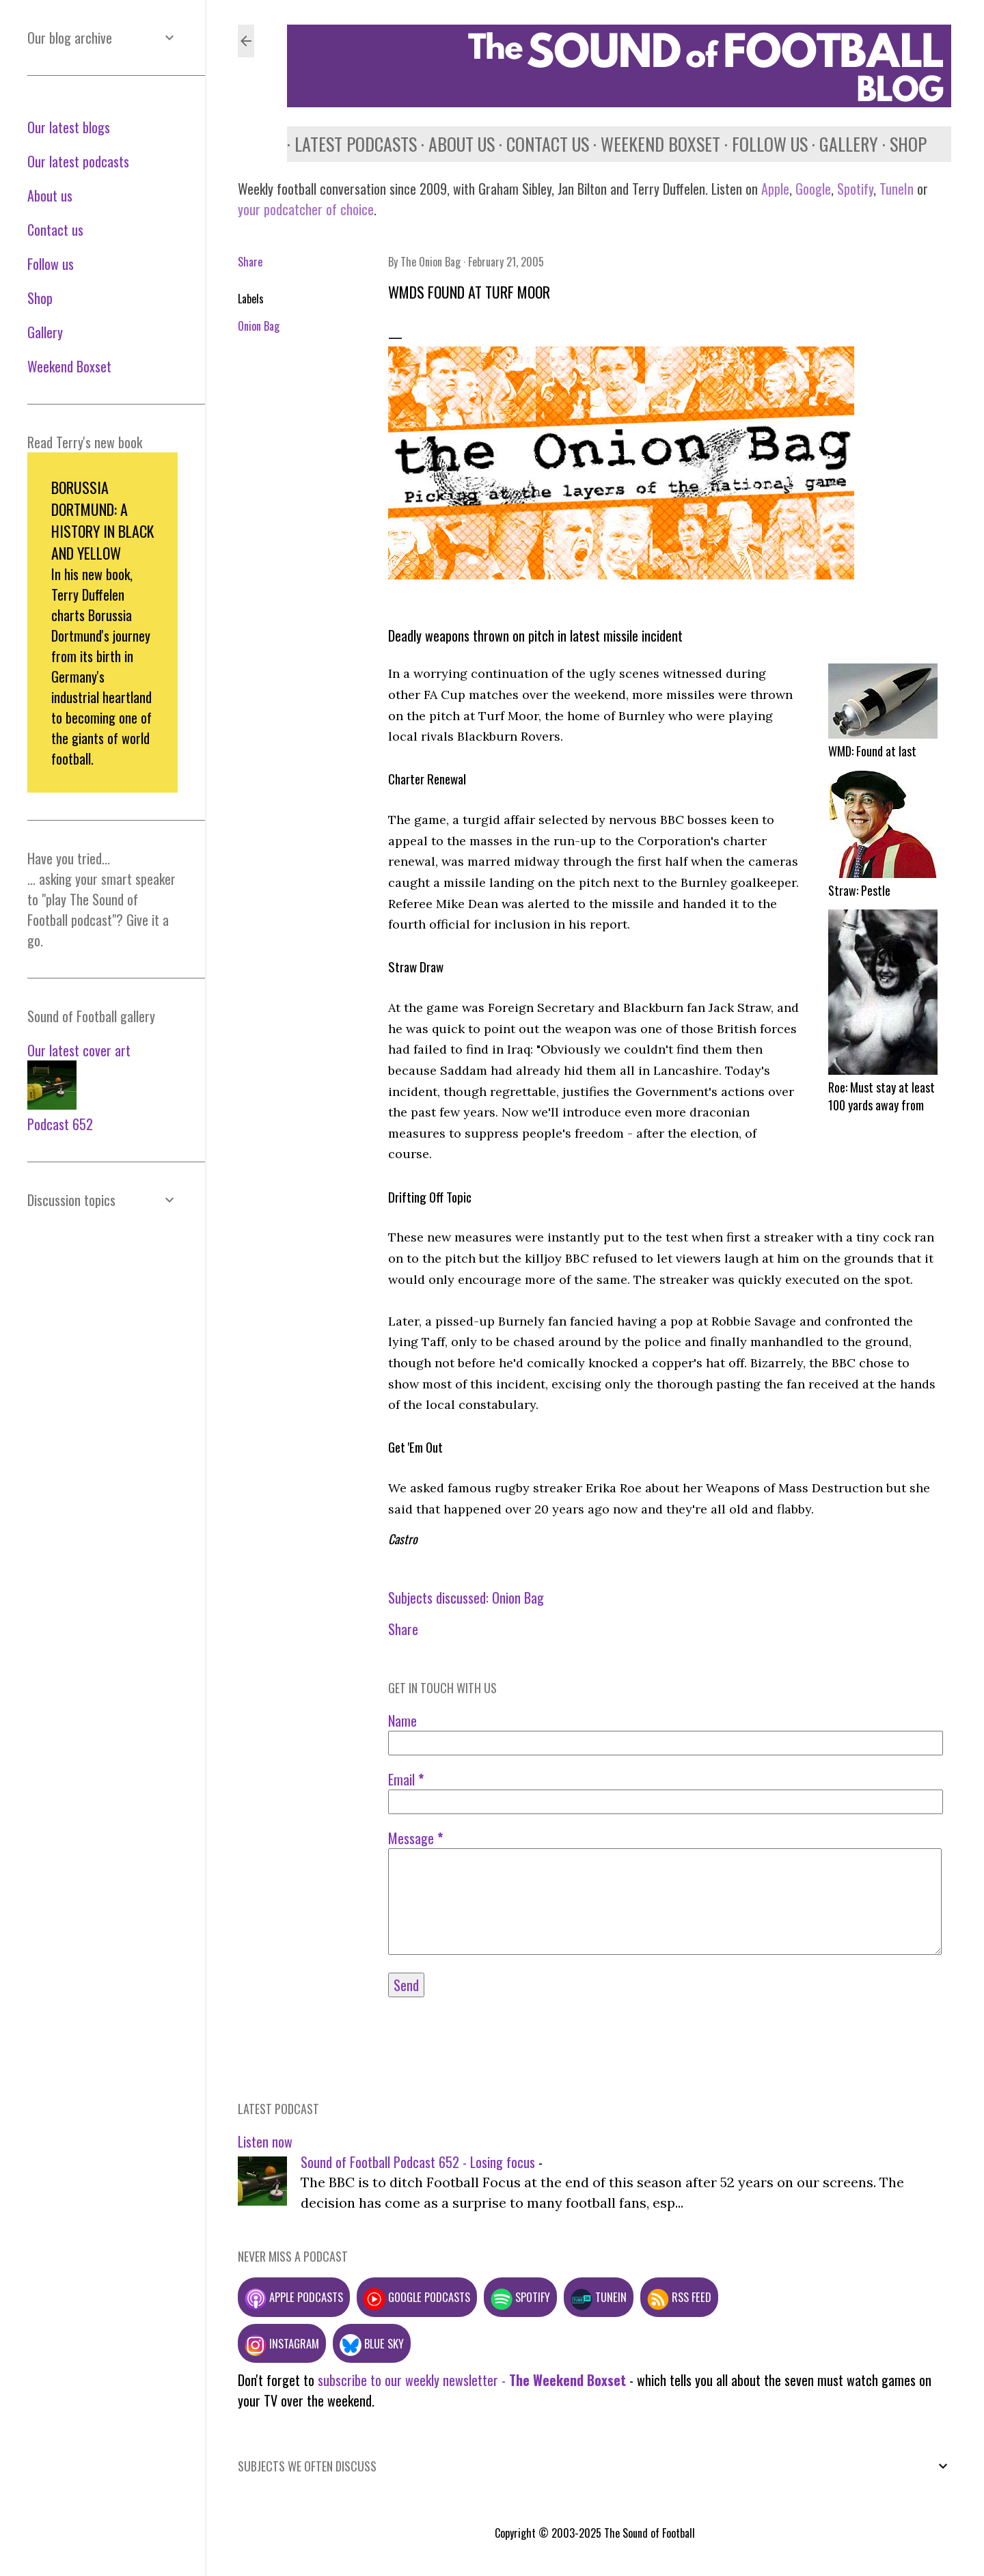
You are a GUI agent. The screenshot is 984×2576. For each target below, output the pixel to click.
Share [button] (250, 262)
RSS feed (679, 2296)
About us (454, 144)
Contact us (540, 144)
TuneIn (896, 188)
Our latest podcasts (78, 161)
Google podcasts (417, 2296)
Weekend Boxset (653, 144)
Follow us (762, 144)
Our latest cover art (79, 1050)
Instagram (282, 2343)
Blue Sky (372, 2343)
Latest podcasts (348, 144)
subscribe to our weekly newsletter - (472, 2380)
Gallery (841, 144)
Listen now (265, 2141)
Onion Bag (258, 326)
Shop (900, 144)
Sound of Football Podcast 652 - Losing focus (418, 2162)
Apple (775, 188)
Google (811, 188)
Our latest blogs (68, 127)
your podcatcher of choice (306, 209)
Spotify (855, 188)
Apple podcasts (294, 2296)
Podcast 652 (60, 1124)
